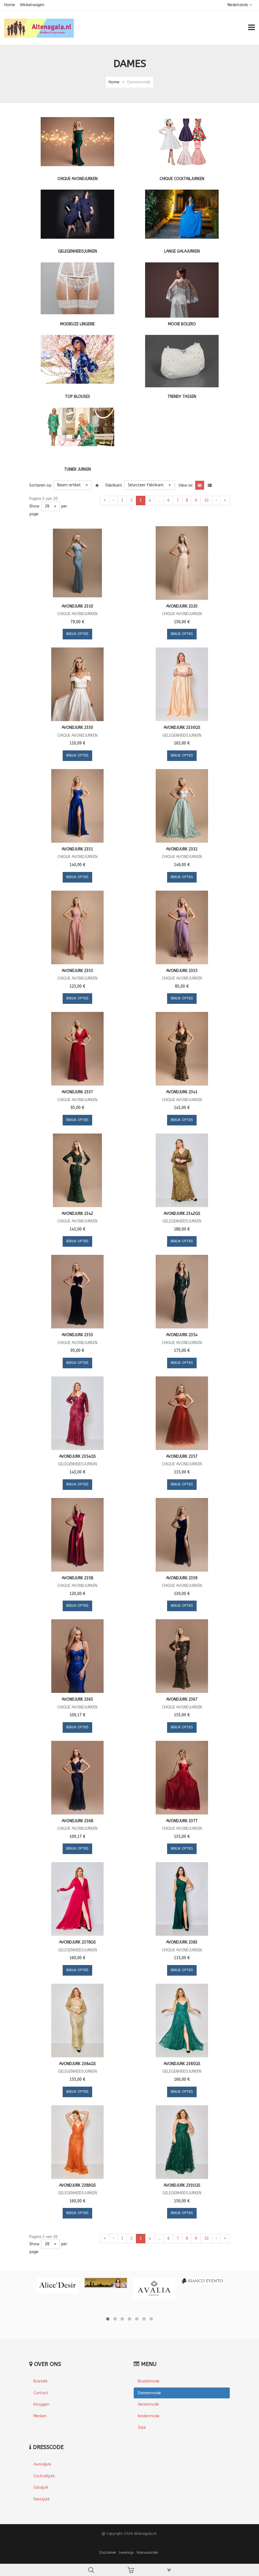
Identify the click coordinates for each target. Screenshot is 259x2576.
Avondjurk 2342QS (181, 1213)
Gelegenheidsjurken (77, 251)
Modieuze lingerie (77, 324)
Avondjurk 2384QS (77, 2064)
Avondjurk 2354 (181, 1335)
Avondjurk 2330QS (181, 727)
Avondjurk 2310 (77, 606)
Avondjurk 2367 (181, 1699)
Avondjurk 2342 (77, 1213)
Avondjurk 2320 (181, 606)
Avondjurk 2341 (181, 1092)
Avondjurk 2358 (77, 1578)
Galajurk (40, 2487)
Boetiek (40, 2381)
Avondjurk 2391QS (181, 2185)
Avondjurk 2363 (77, 1699)
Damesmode (149, 2393)
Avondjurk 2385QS (181, 2064)
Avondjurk (42, 2464)
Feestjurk (41, 2499)
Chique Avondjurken (77, 179)
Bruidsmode (149, 2381)
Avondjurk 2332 (181, 849)
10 (206, 500)
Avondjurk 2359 (181, 1578)
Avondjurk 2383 (181, 1942)
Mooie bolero (182, 324)
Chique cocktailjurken (182, 179)
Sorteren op (40, 485)
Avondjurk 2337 (77, 1092)
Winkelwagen (32, 5)
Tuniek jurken (77, 469)
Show (34, 506)
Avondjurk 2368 (77, 1821)
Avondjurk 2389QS (77, 2185)
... (159, 500)
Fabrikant (114, 485)
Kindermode (149, 2416)
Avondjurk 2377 (181, 1821)
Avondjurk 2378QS (77, 1942)
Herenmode (148, 2404)
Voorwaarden (147, 2552)
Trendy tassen (181, 396)
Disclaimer (107, 2552)
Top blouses (77, 396)
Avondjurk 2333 (77, 970)
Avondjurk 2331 (77, 849)
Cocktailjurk (44, 2476)
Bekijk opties (77, 634)
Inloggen (41, 2404)
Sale (142, 2427)
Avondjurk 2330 (77, 727)
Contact (40, 2393)
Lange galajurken (182, 251)
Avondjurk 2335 (181, 970)
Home (9, 5)
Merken (40, 2416)
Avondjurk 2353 (77, 1335)
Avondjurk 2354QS (77, 1456)
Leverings (126, 2552)
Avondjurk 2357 (181, 1456)
